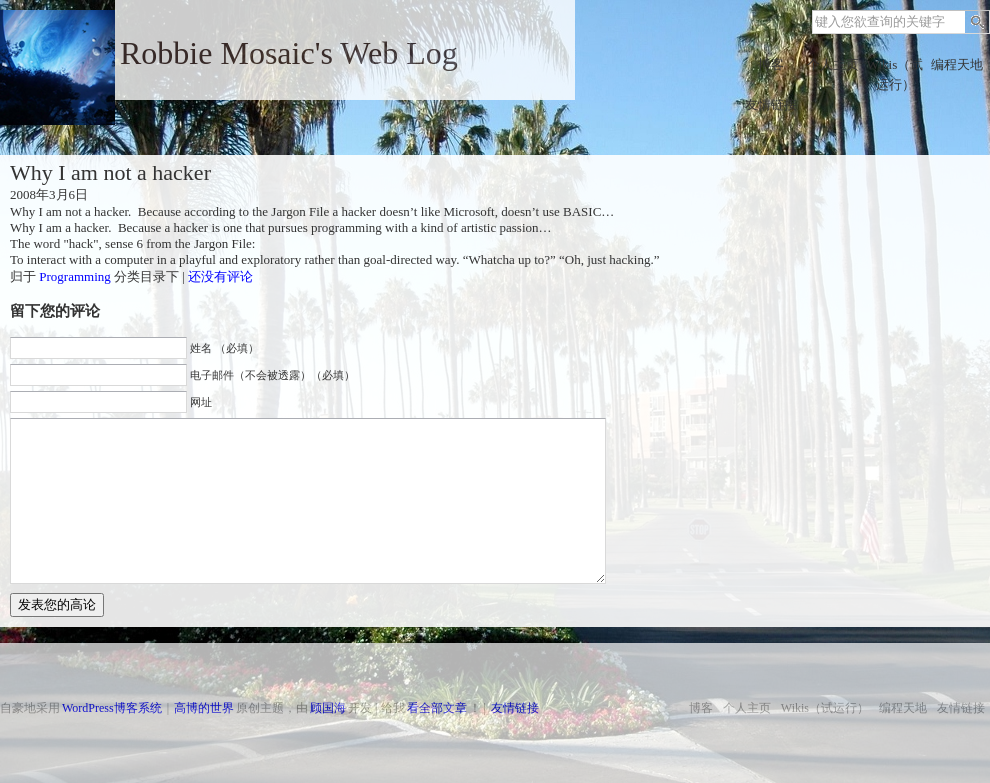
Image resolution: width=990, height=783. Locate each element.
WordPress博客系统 (112, 708)
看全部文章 (437, 708)
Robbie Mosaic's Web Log (289, 53)
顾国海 (328, 708)
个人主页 (833, 64)
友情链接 (771, 104)
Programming (75, 276)
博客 (771, 64)
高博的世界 (204, 708)
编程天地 (957, 64)
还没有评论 (220, 276)
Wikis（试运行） (895, 74)
